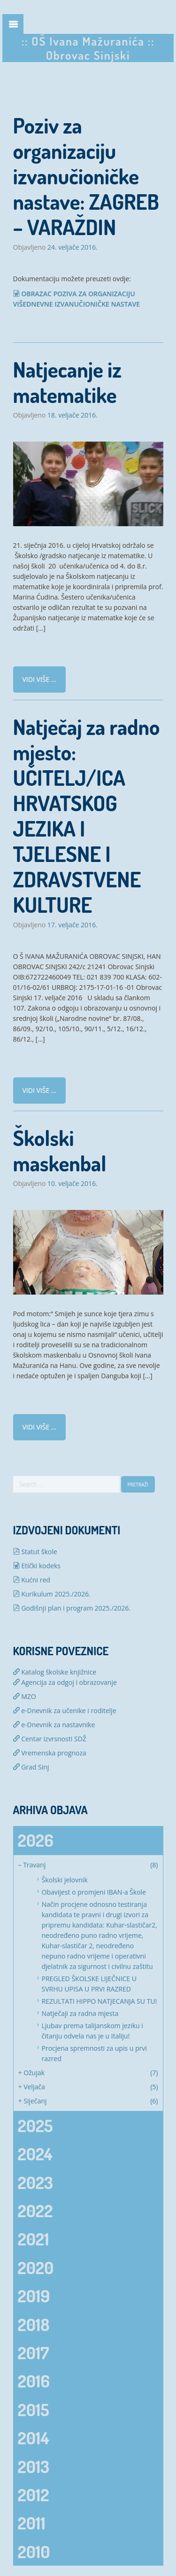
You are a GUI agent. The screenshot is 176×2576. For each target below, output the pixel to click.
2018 (34, 2324)
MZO (24, 1696)
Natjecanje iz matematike (67, 382)
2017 (33, 2352)
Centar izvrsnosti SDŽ (49, 1738)
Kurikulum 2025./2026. (52, 1593)
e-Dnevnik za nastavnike (54, 1724)
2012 (33, 2494)
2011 (32, 2523)
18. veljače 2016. (72, 415)
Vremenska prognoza (49, 1752)
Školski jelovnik (65, 1879)
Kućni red (31, 1579)
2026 (36, 1840)
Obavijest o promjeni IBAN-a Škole (94, 1892)
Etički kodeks (37, 1565)
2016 (34, 2381)
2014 (33, 2438)
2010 (34, 2551)
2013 (33, 2466)
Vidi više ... (39, 679)
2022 (35, 2210)
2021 (33, 2239)
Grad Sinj (31, 1766)
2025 (35, 2125)
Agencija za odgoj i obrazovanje (65, 1682)
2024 (35, 2154)
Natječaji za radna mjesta (80, 2013)
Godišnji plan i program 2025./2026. (72, 1608)
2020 (36, 2267)
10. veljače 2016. (72, 1183)
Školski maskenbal (60, 1150)
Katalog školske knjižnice (55, 1671)
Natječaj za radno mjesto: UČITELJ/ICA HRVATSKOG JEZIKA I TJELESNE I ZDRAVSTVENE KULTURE (86, 815)
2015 (33, 2409)
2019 (34, 2296)
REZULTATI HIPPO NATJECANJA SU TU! (99, 2001)
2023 (35, 2182)
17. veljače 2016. (72, 925)
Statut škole (35, 1551)
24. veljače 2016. (72, 247)
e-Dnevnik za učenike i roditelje (64, 1710)
